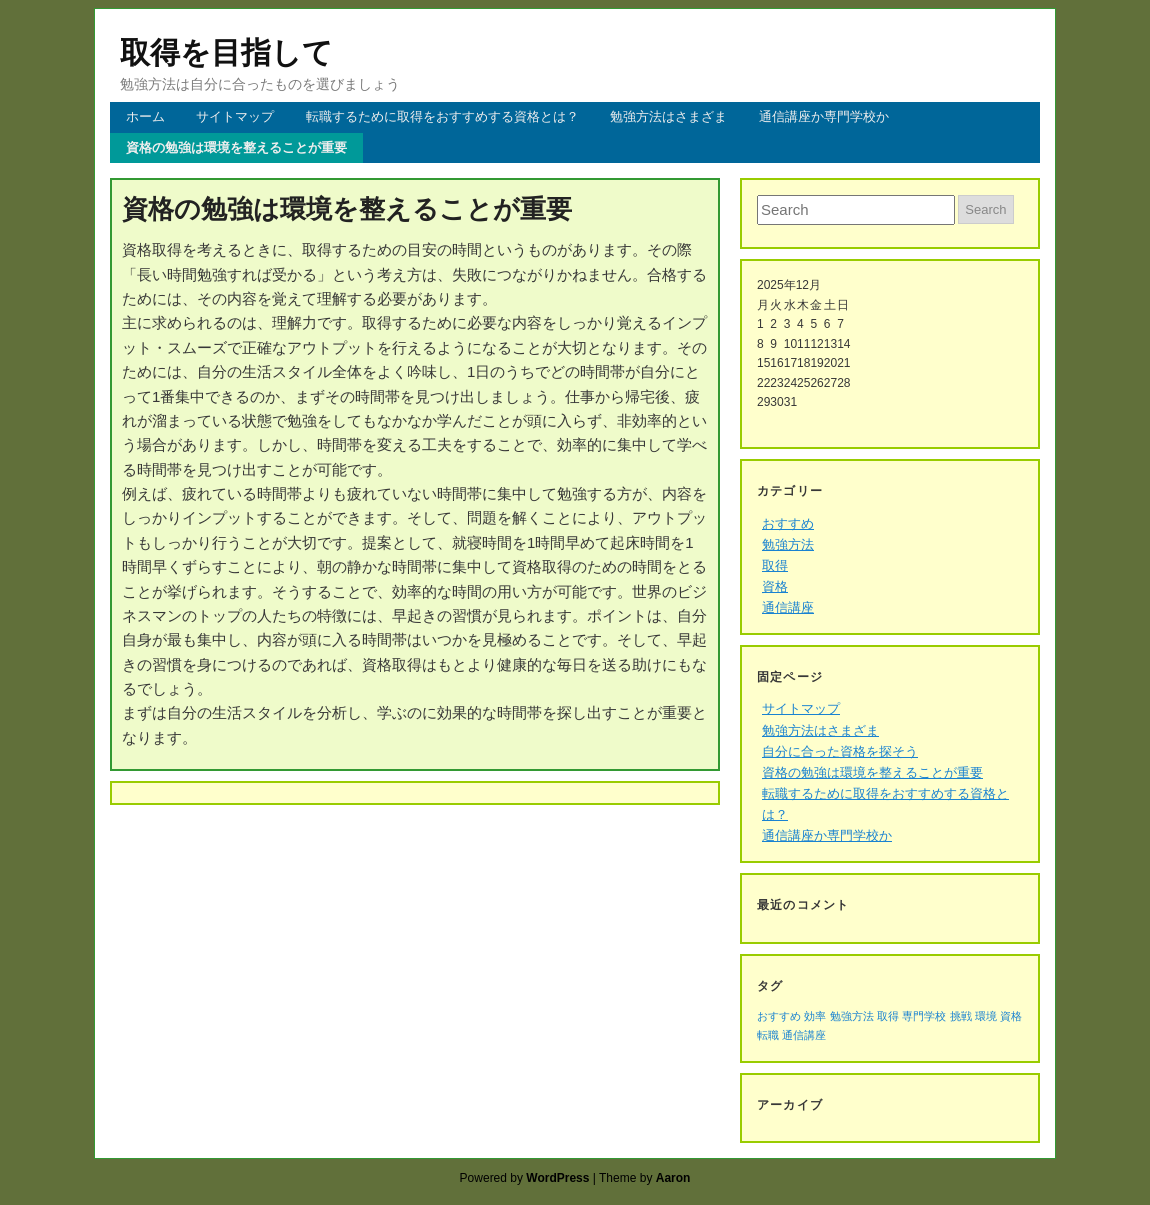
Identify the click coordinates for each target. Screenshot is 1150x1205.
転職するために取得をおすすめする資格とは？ (442, 116)
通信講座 (788, 607)
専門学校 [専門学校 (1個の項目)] (924, 1016)
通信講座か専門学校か (824, 116)
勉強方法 (788, 544)
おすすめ (788, 523)
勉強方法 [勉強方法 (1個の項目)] (852, 1016)
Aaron (673, 1178)
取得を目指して (226, 52)
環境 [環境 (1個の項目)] (986, 1016)
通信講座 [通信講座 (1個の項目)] (804, 1035)
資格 (775, 586)
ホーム (145, 116)
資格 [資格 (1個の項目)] (1011, 1016)
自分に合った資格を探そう (840, 751)
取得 (775, 565)
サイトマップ (235, 116)
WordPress (557, 1178)
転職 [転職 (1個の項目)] (768, 1035)
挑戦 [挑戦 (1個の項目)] (961, 1016)
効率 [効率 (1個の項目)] (815, 1016)
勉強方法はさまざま (668, 116)
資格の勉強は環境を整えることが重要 (236, 147)
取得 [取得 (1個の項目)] (888, 1016)
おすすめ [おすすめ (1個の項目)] (779, 1016)
